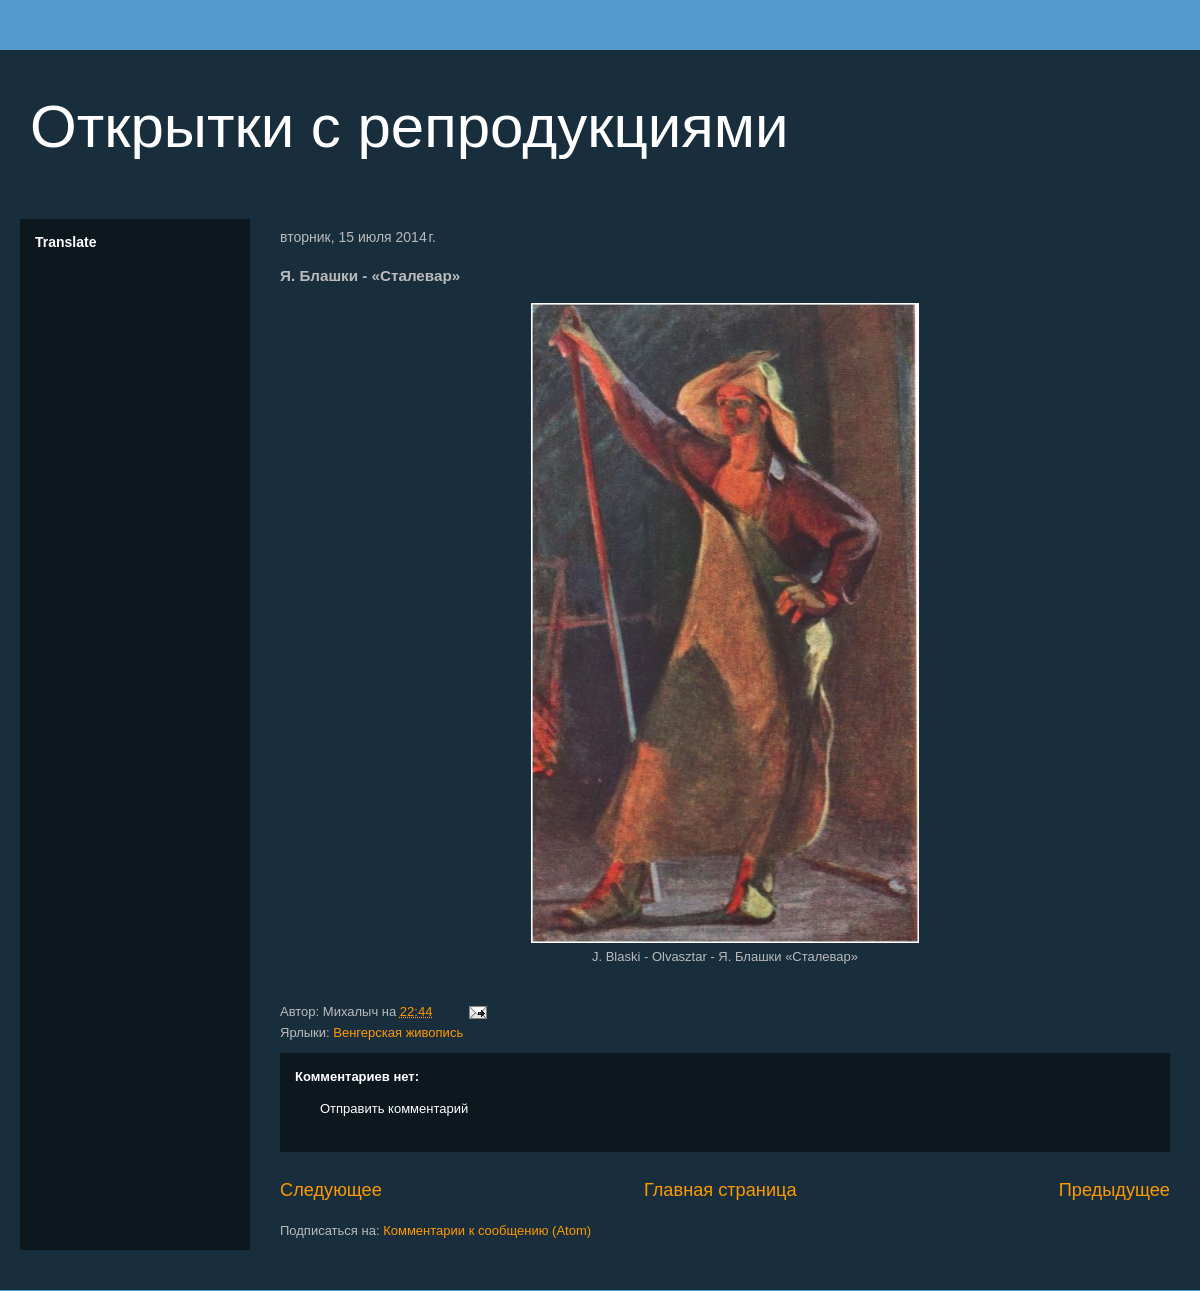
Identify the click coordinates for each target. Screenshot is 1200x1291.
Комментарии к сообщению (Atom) (487, 1230)
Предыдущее (1114, 1190)
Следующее (331, 1190)
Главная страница (720, 1190)
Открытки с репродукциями (409, 126)
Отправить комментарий (394, 1108)
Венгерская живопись (398, 1032)
